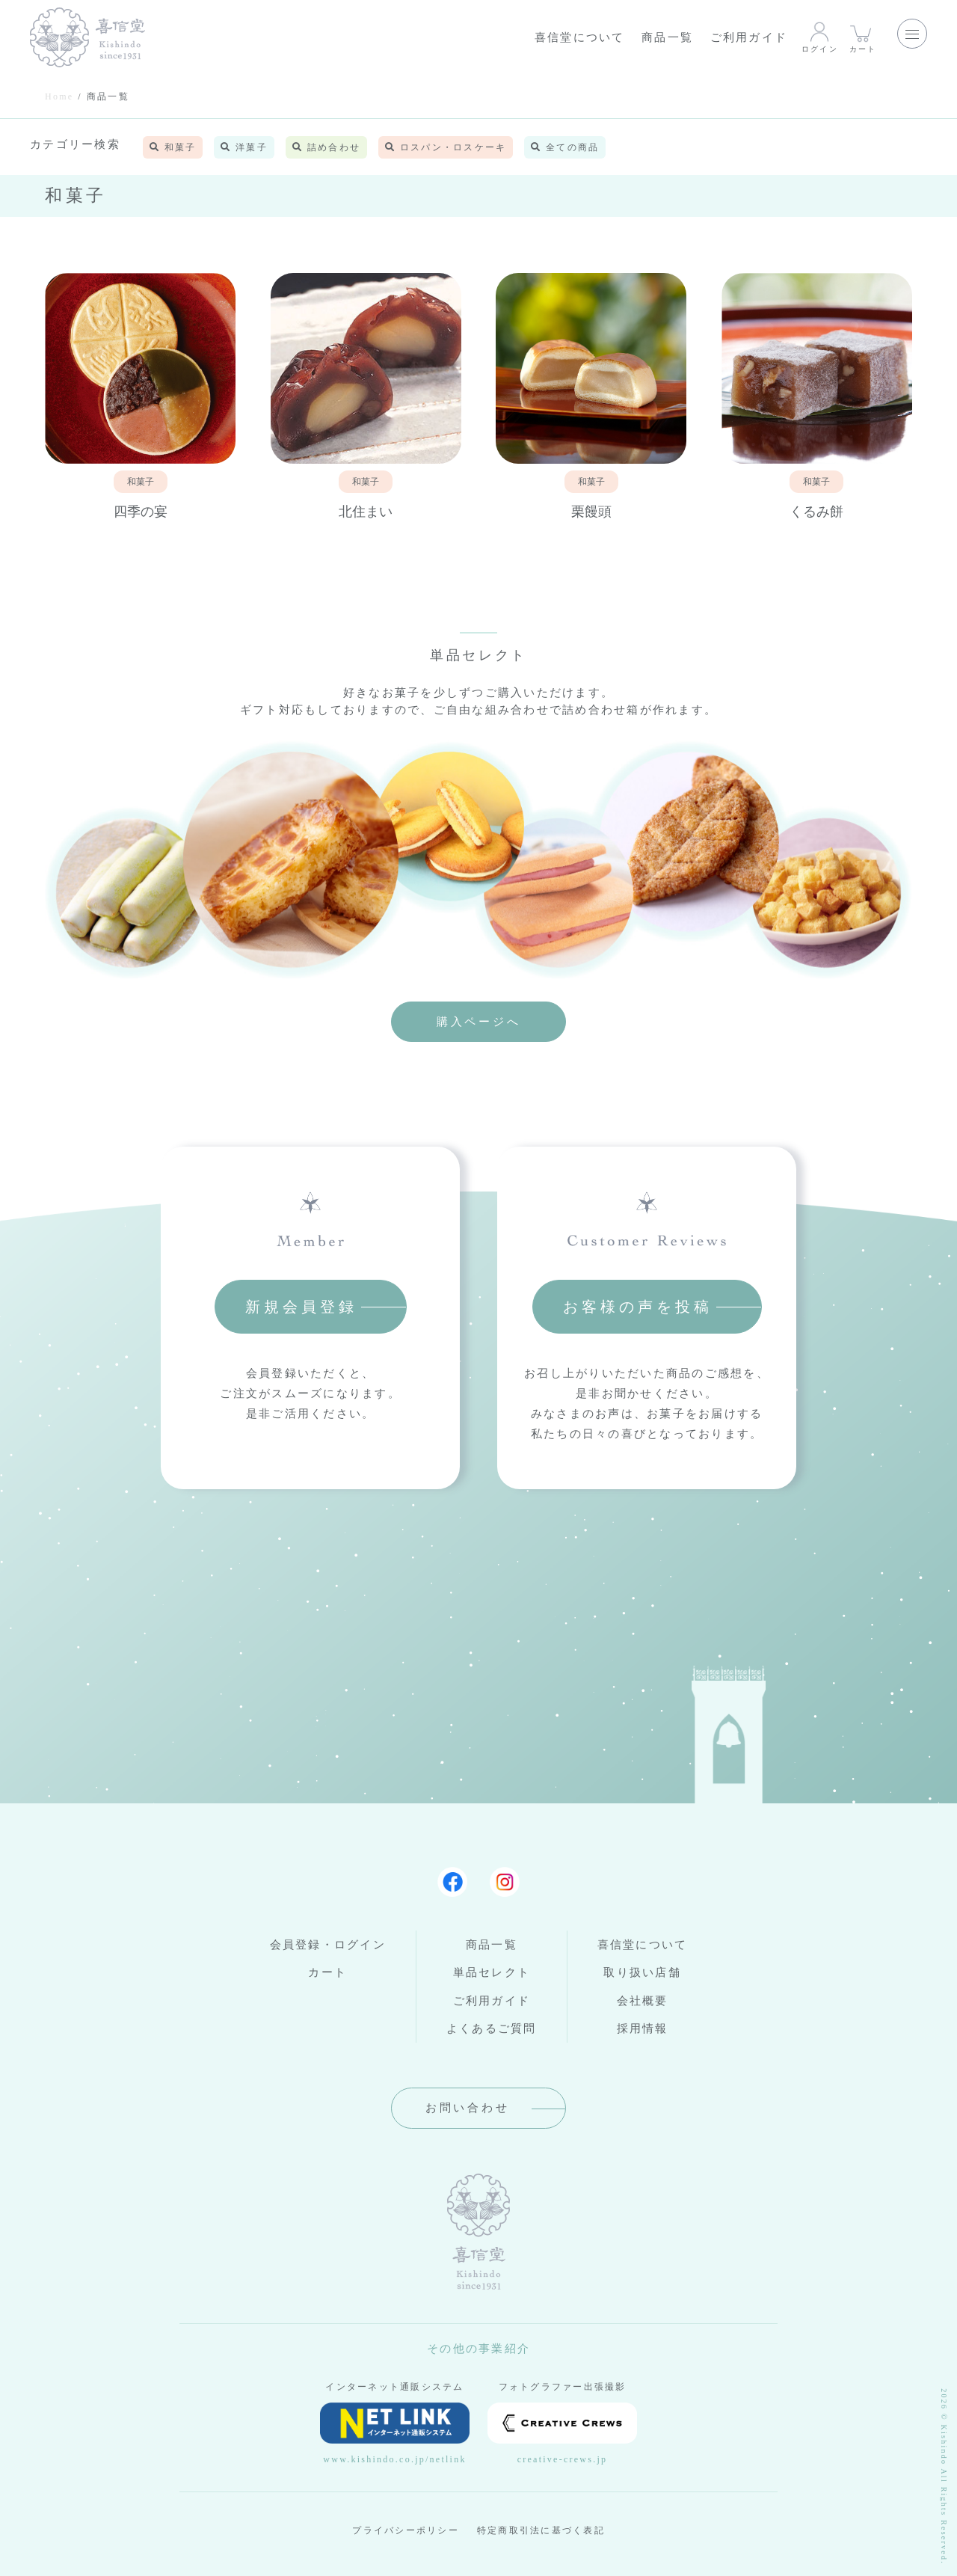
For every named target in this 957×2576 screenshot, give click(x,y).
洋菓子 (244, 147)
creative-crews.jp (562, 2433)
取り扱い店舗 (642, 1972)
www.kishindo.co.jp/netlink (395, 2433)
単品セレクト (492, 1972)
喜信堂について (580, 37)
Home (59, 96)
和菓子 (173, 147)
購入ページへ (479, 1022)
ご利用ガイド (749, 37)
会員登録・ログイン (328, 1945)
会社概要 (642, 2001)
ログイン (819, 37)
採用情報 (642, 2028)
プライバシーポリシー (405, 2530)
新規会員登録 (301, 1306)
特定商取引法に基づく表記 (541, 2530)
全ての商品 (565, 147)
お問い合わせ (467, 2108)
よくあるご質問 (491, 2028)
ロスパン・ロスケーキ (445, 147)
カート (863, 37)
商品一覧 (667, 37)
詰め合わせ (326, 147)
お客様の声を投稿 (638, 1306)
